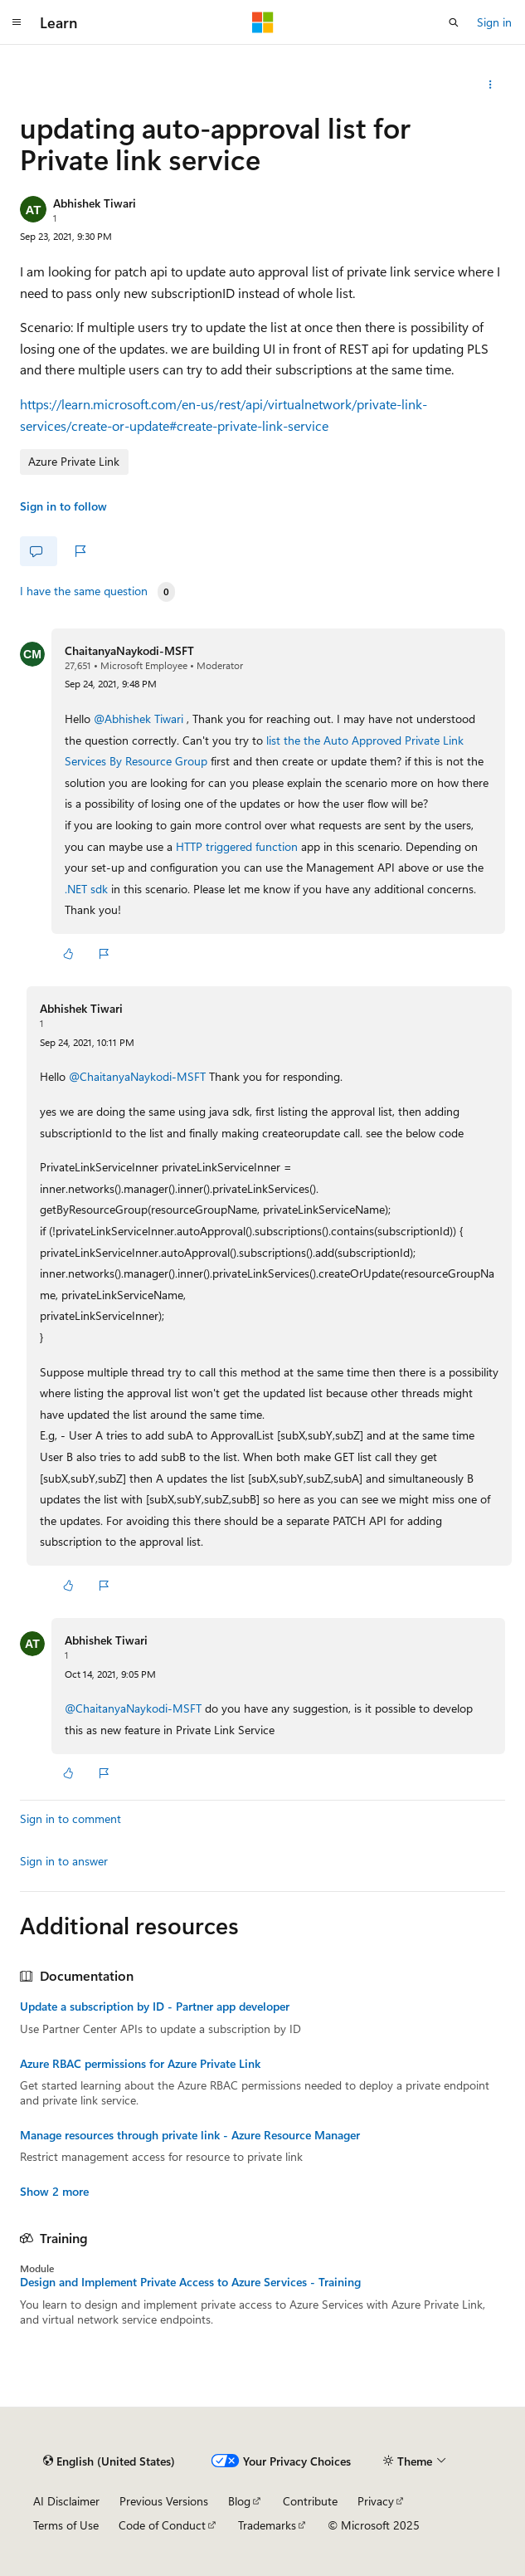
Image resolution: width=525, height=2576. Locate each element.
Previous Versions (163, 2501)
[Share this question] (490, 84)
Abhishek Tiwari (94, 203)
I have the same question (84, 591)
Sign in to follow (63, 506)
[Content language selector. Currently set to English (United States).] (109, 2460)
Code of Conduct (162, 2525)
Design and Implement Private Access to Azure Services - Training (190, 2282)
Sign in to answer (64, 1861)
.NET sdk (86, 889)
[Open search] (453, 22)
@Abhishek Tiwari (140, 718)
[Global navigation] (16, 22)
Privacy (375, 2501)
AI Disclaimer (66, 2501)
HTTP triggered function (237, 846)
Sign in (494, 22)
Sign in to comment (70, 1818)
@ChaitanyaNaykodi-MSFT (139, 1076)
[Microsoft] (263, 22)
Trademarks (267, 2525)
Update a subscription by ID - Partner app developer (154, 2006)
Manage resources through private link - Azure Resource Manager (190, 2135)
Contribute (310, 2501)
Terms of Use (66, 2525)
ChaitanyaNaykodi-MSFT (129, 650)
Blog (239, 2501)
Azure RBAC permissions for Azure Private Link (140, 2063)
